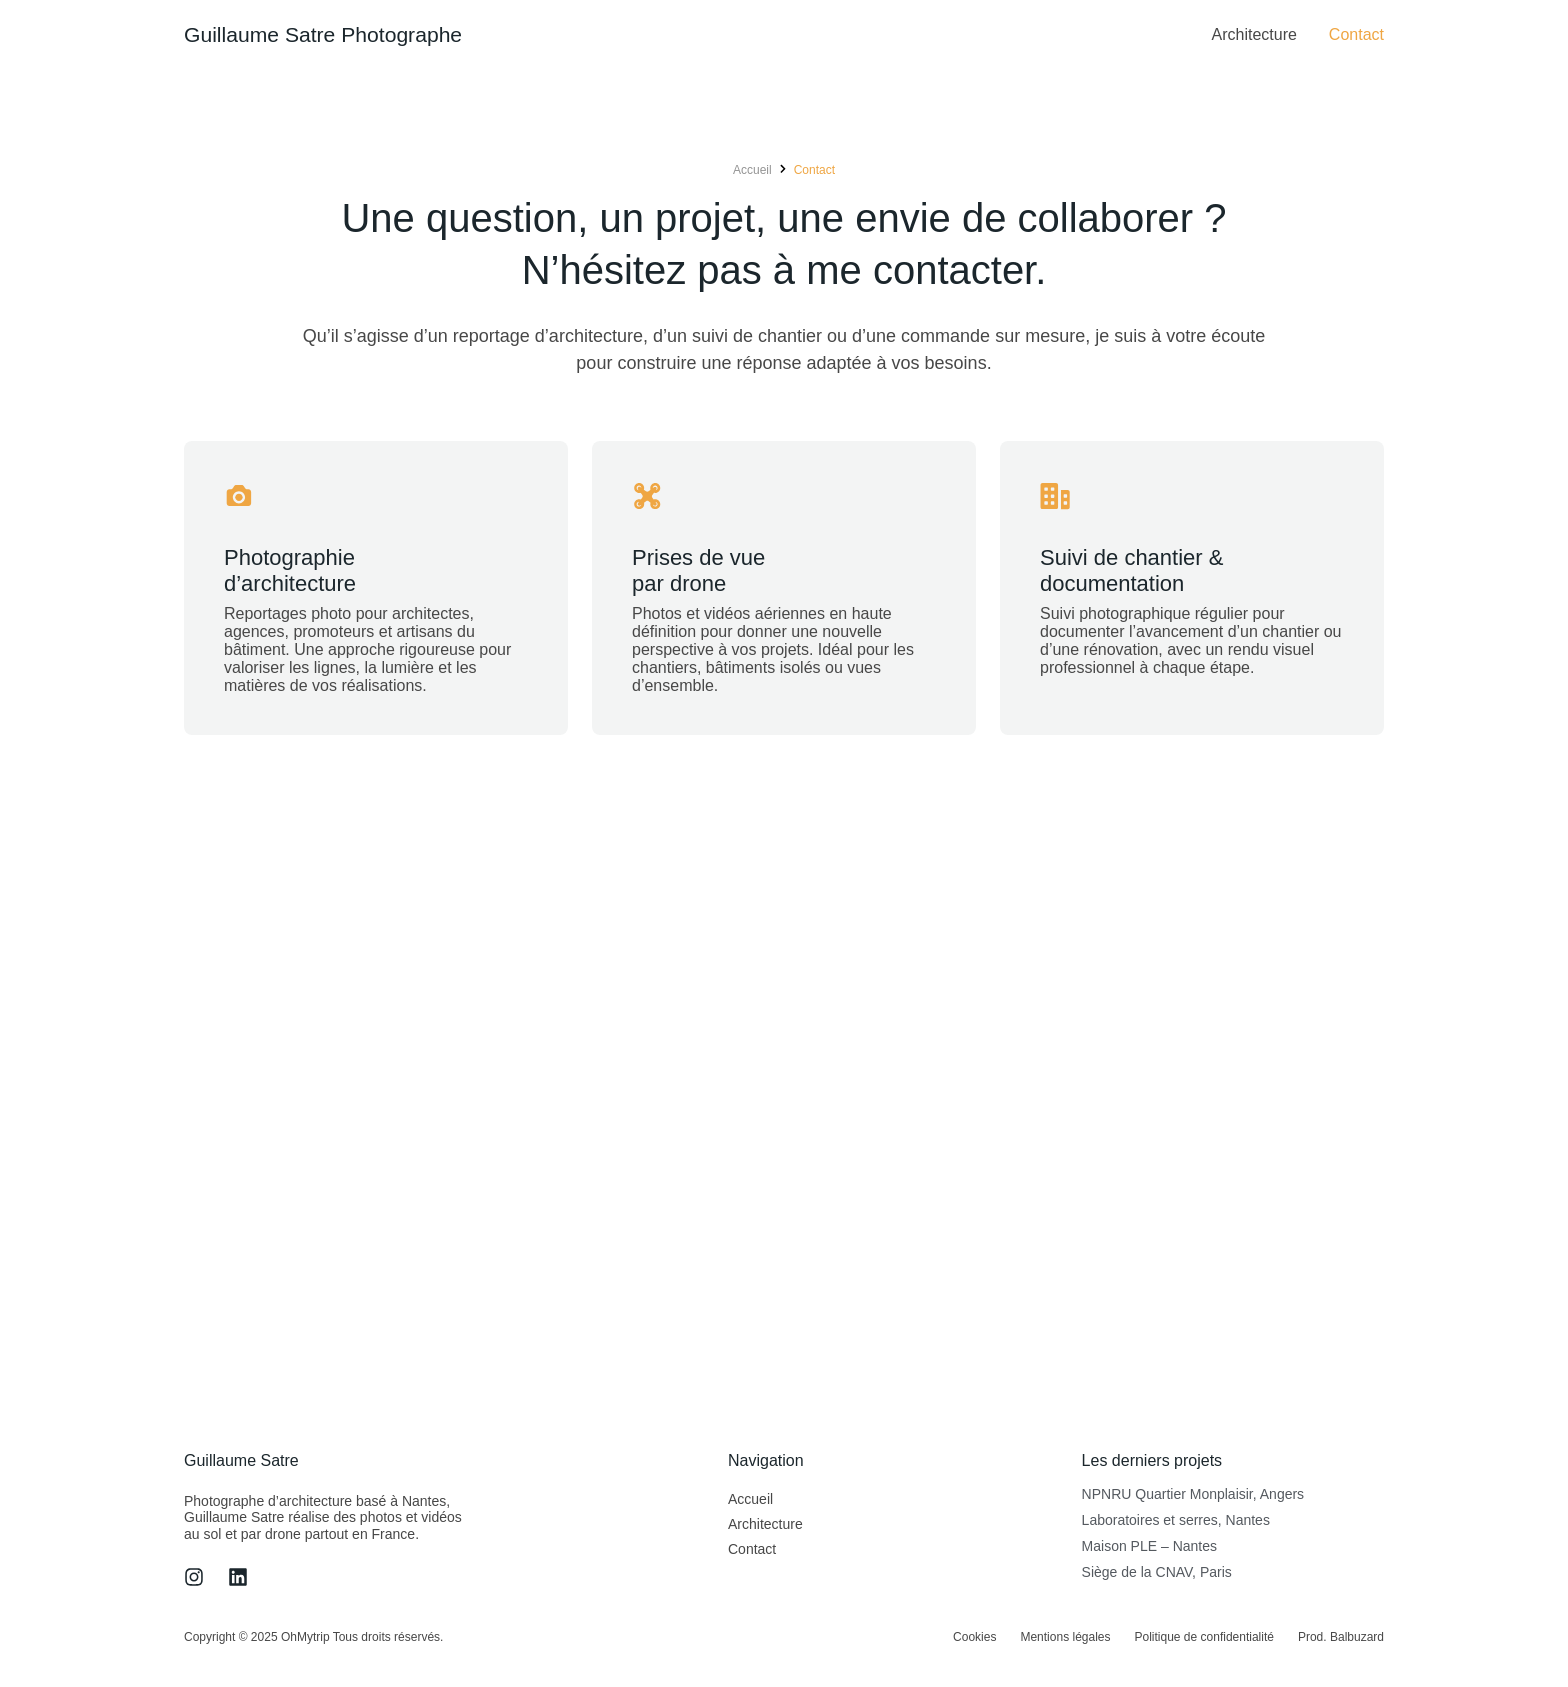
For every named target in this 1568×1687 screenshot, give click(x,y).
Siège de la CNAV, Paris (1157, 1573)
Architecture (1253, 34)
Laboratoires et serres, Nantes (1176, 1521)
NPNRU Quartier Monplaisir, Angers (1193, 1495)
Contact (1356, 34)
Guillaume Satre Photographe (329, 34)
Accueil (750, 1500)
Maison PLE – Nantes (1149, 1547)
